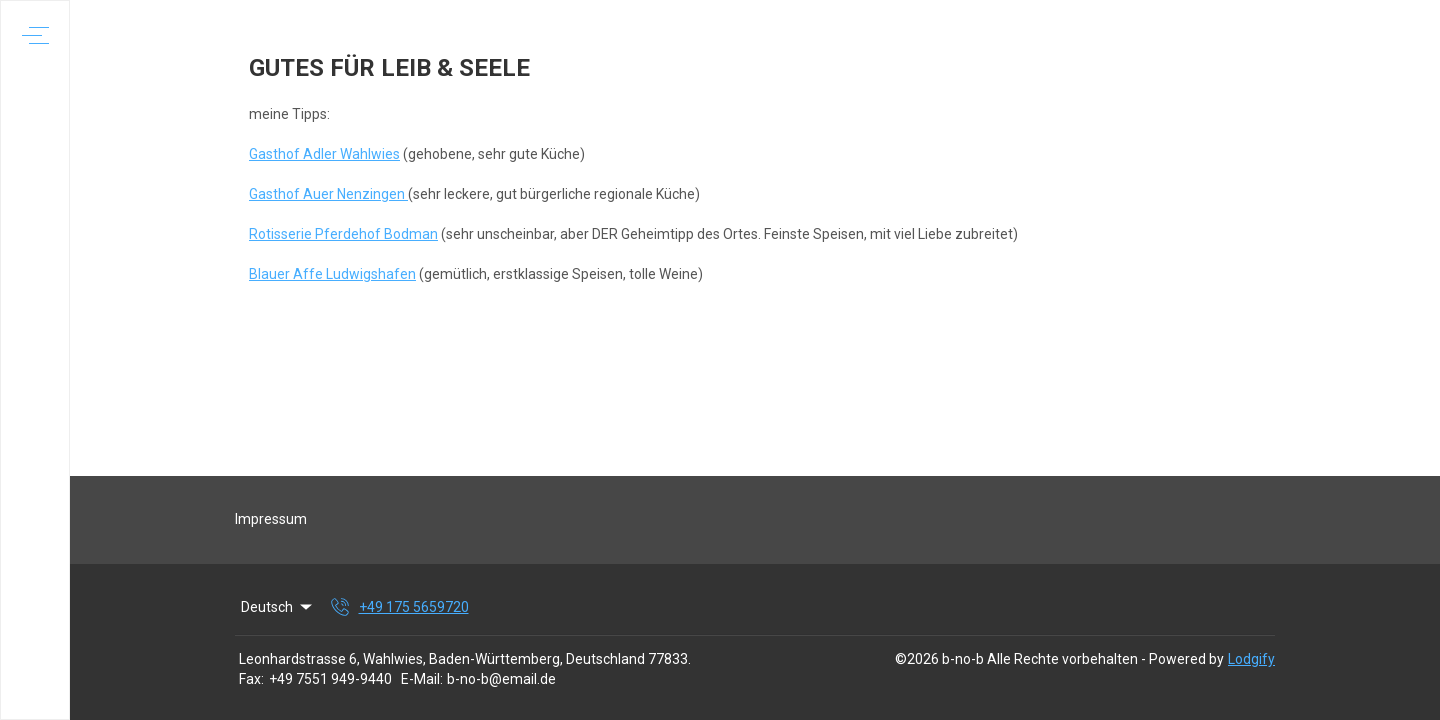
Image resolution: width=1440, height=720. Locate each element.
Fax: (251, 679)
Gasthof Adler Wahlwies (324, 154)
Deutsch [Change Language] (278, 607)
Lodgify (1251, 659)
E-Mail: (422, 679)
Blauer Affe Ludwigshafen (332, 274)
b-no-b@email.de (501, 679)
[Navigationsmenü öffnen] (35, 35)
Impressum (271, 519)
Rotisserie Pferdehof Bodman (343, 234)
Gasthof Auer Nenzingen (328, 194)
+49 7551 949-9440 (330, 679)
